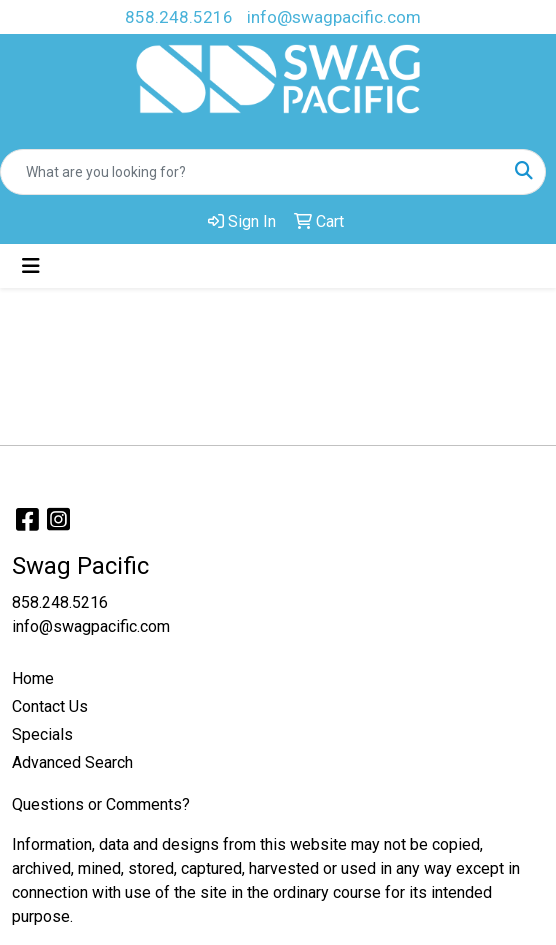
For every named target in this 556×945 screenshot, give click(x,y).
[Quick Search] (252, 172)
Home (33, 678)
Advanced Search (72, 762)
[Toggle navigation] (31, 266)
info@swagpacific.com (334, 17)
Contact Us (50, 706)
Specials (42, 734)
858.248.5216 (179, 17)
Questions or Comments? (101, 804)
